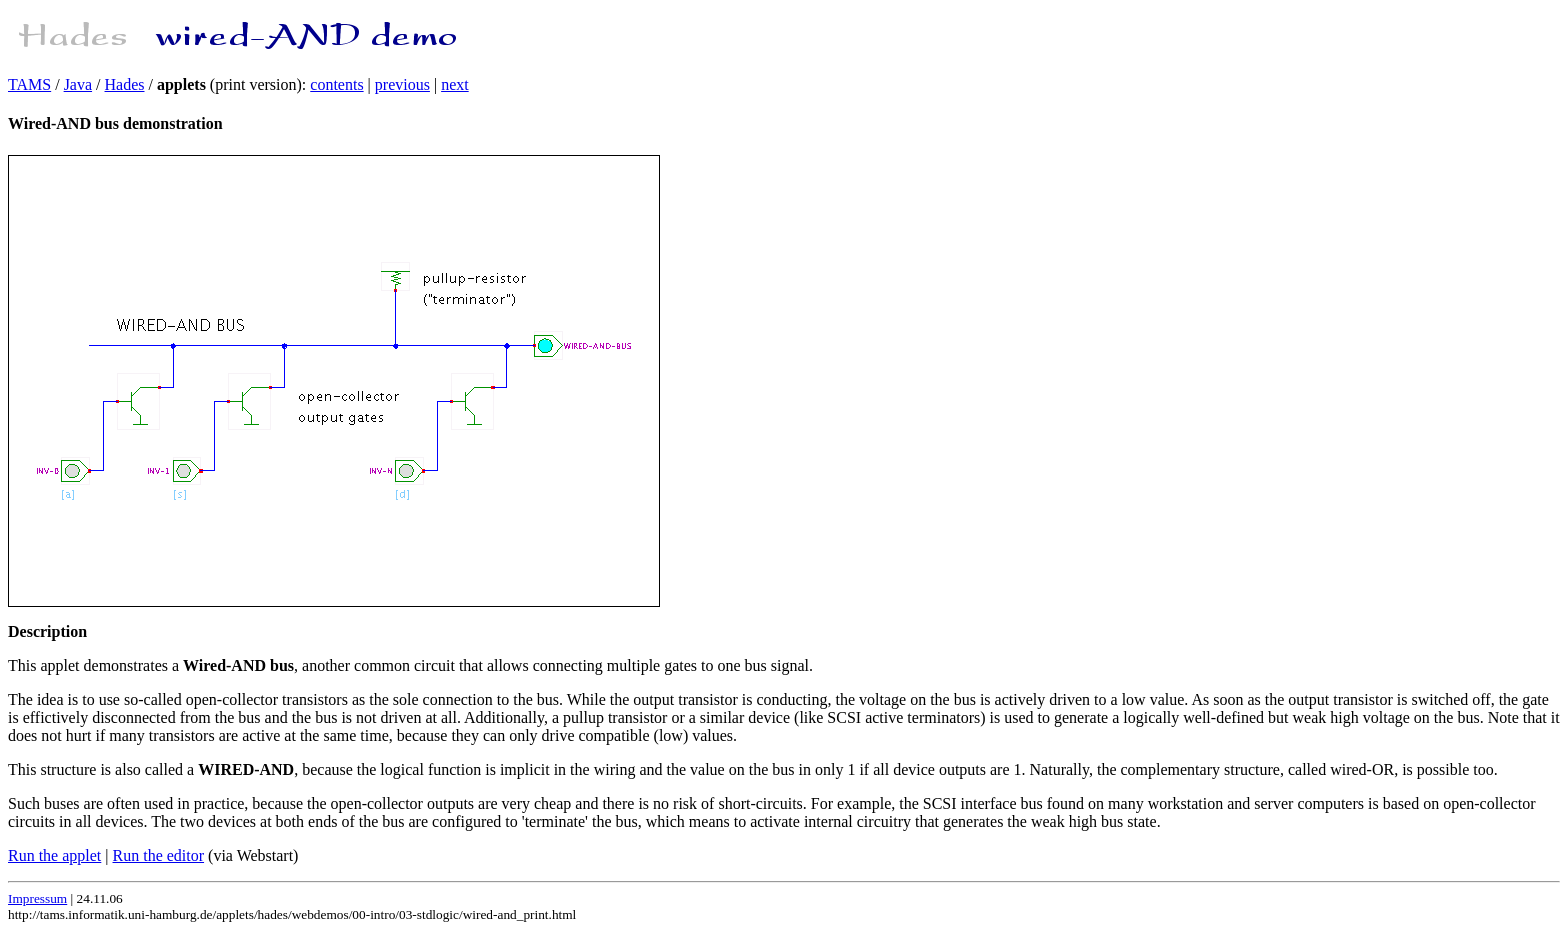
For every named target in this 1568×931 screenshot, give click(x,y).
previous (402, 84)
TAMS (29, 84)
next (455, 84)
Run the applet (54, 855)
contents (336, 84)
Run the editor (159, 855)
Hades (125, 84)
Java (78, 84)
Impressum (37, 898)
